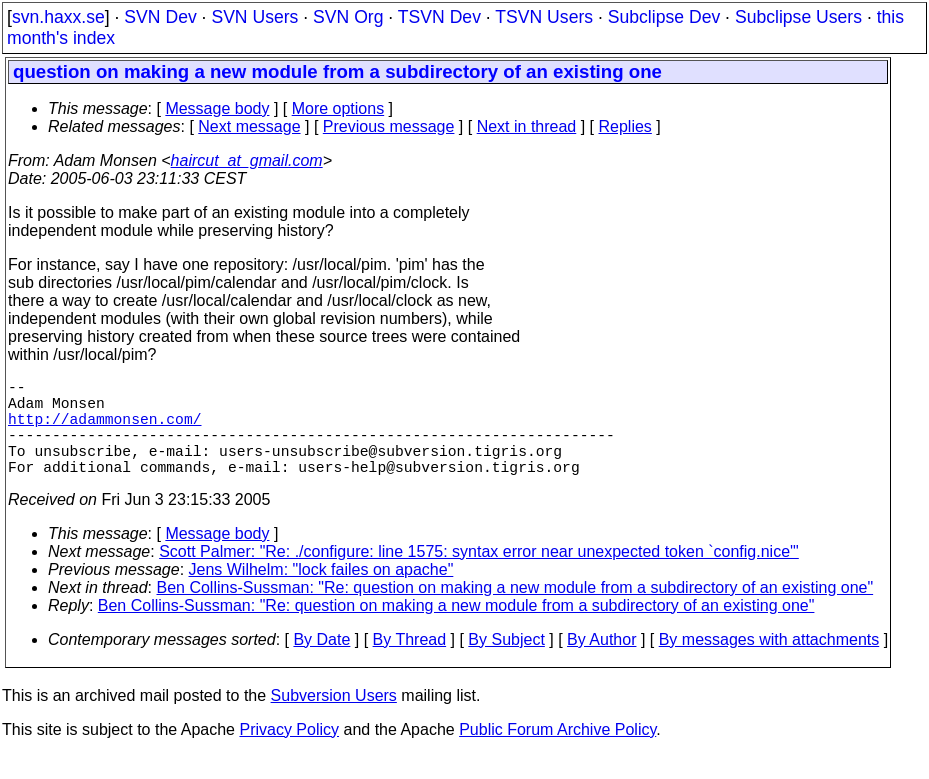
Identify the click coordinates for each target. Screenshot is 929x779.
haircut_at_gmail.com (247, 160)
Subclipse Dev (664, 17)
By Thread (410, 663)
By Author (601, 663)
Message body (217, 108)
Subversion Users (334, 719)
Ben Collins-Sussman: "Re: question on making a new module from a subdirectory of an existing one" (515, 611)
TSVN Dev (439, 17)
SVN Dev (160, 17)
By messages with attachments (769, 663)
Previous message (389, 126)
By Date (321, 663)
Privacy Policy (289, 753)
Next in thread (527, 126)
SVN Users (254, 17)
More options (338, 108)
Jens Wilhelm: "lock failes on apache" (321, 593)
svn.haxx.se (58, 17)
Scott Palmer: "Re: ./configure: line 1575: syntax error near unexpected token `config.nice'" (479, 575)
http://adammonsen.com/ (104, 430)
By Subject (506, 663)
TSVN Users (544, 17)
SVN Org (348, 17)
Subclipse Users (798, 17)
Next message (249, 126)
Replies (625, 126)
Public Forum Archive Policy (557, 753)
